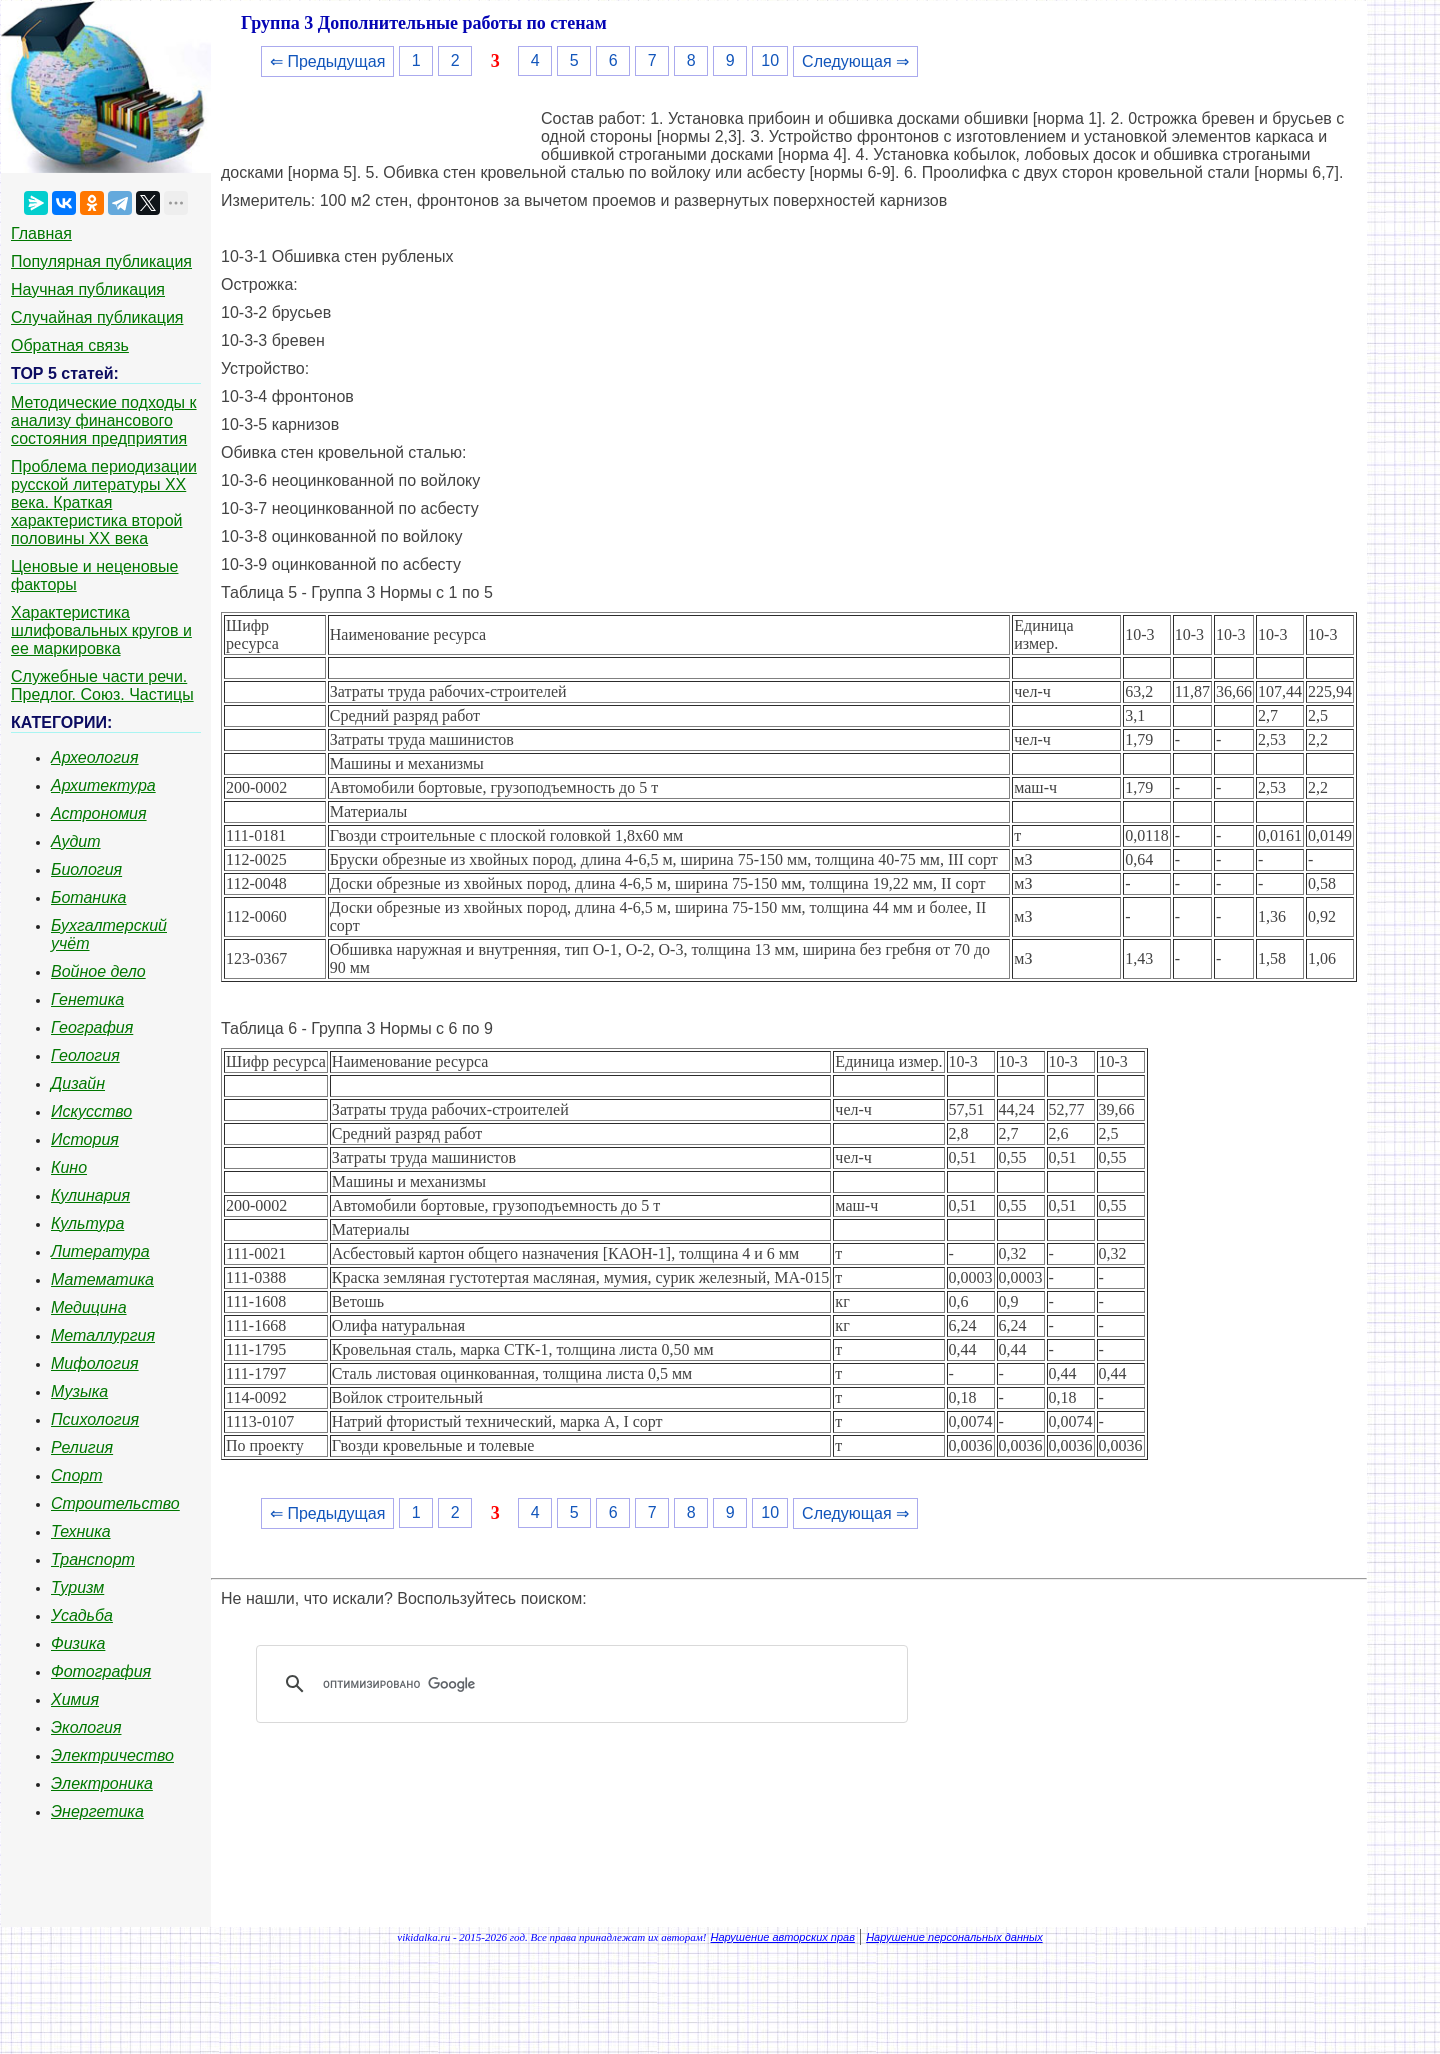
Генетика (87, 999)
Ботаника (89, 897)
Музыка (79, 1391)
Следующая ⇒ (855, 61)
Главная (41, 233)
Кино (69, 1167)
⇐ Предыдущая (327, 61)
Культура (87, 1223)
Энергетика (97, 1811)
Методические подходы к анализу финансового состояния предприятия (104, 420)
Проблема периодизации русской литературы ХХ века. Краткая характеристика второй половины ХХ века (104, 502)
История (85, 1139)
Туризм (77, 1587)
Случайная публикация (97, 317)
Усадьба (82, 1615)
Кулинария (90, 1195)
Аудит (76, 841)
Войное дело (98, 971)
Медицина (89, 1307)
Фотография (101, 1671)
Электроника (102, 1783)
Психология (95, 1419)
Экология (86, 1727)
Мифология (95, 1363)
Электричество (112, 1755)
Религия (82, 1447)
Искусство (91, 1111)
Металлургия (103, 1335)
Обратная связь (70, 345)
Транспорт (93, 1559)
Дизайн (78, 1083)
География (92, 1027)
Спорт (77, 1475)
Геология (85, 1055)
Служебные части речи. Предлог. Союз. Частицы (102, 685)
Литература (100, 1251)
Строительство (115, 1503)
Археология (95, 757)
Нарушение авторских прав (783, 1937)
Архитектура (103, 785)
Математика (102, 1279)
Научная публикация (88, 289)
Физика (78, 1643)
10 (770, 60)
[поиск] (589, 1684)
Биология (86, 869)
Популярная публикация (101, 261)
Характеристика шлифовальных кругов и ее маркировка (101, 630)
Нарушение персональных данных (954, 1937)
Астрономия (99, 813)
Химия (75, 1699)
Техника (81, 1531)
